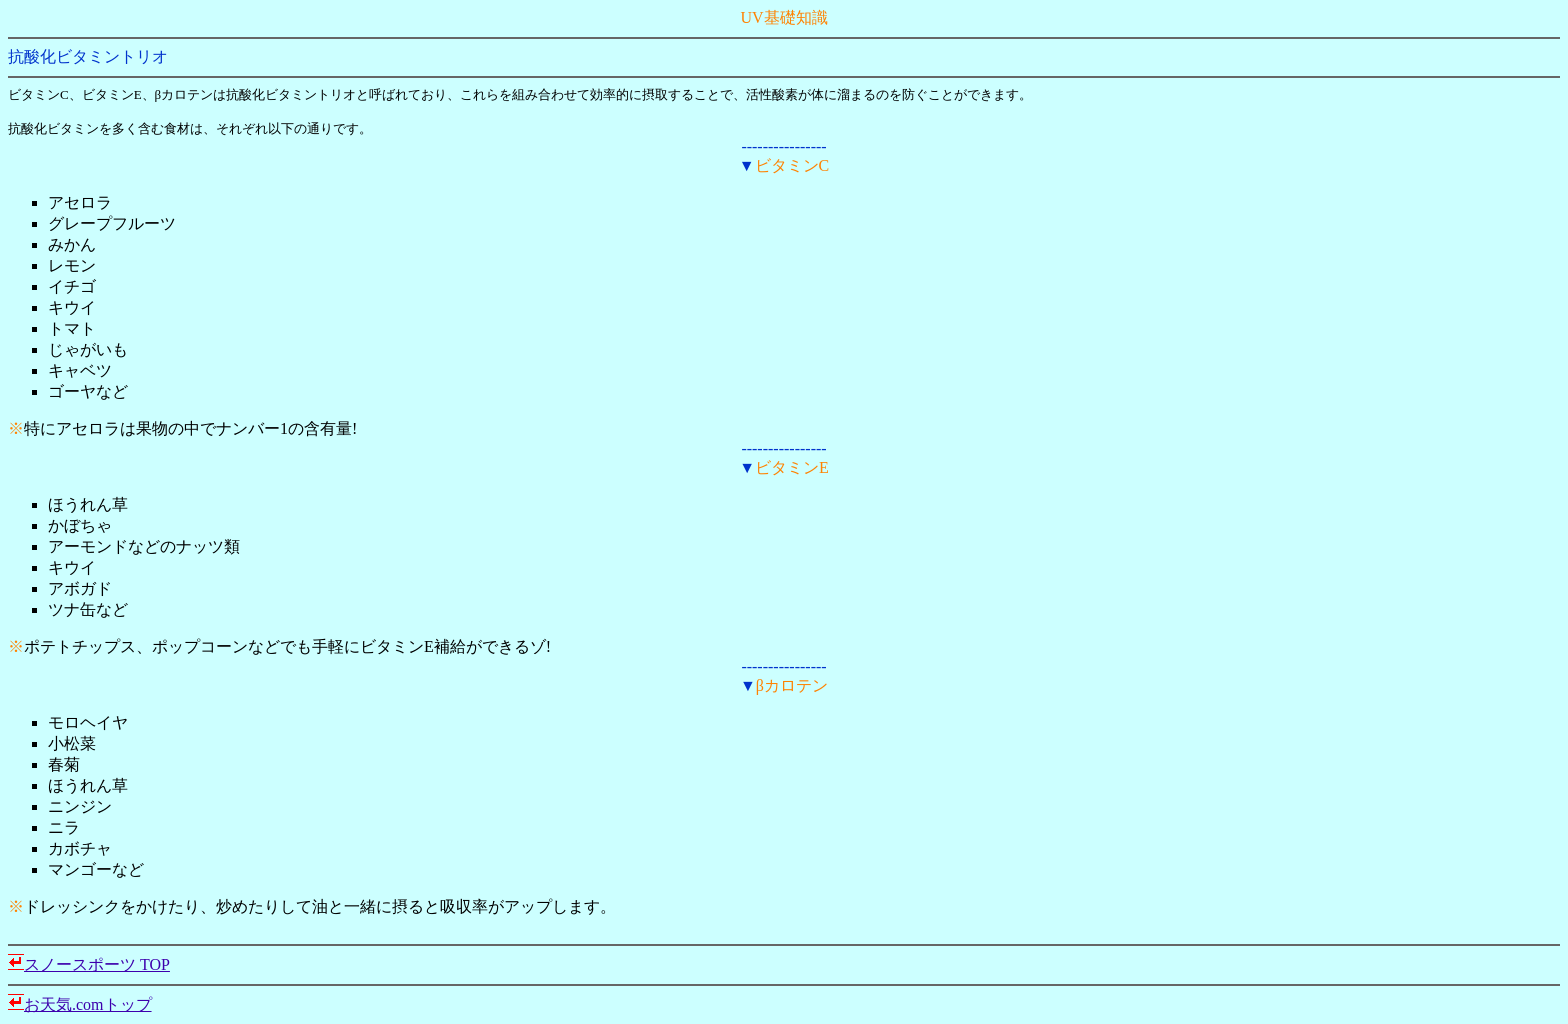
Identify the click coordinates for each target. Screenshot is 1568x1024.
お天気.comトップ (88, 1004)
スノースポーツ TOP (97, 964)
